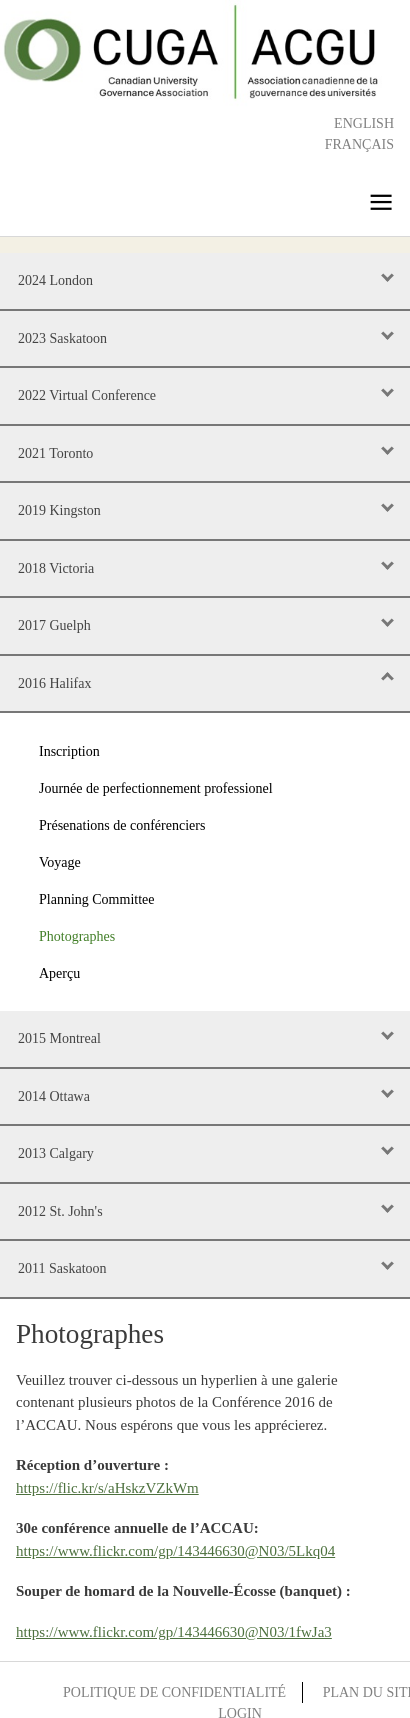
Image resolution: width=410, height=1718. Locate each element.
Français (359, 144)
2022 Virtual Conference (87, 395)
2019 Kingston (59, 510)
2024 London (55, 280)
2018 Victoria (56, 568)
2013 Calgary (56, 1153)
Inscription (69, 751)
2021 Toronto (55, 453)
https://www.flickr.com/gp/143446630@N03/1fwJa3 (174, 1632)
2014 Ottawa (54, 1096)
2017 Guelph (54, 625)
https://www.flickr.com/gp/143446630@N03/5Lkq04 (175, 1551)
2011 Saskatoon (62, 1268)
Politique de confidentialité (174, 1692)
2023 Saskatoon (62, 338)
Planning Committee (97, 899)
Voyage (60, 862)
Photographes (77, 936)
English (364, 123)
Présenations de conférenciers (122, 825)
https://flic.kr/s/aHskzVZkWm (107, 1488)
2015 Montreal (59, 1038)
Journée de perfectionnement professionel (156, 788)
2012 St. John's (60, 1211)
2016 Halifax (54, 683)
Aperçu (59, 973)
